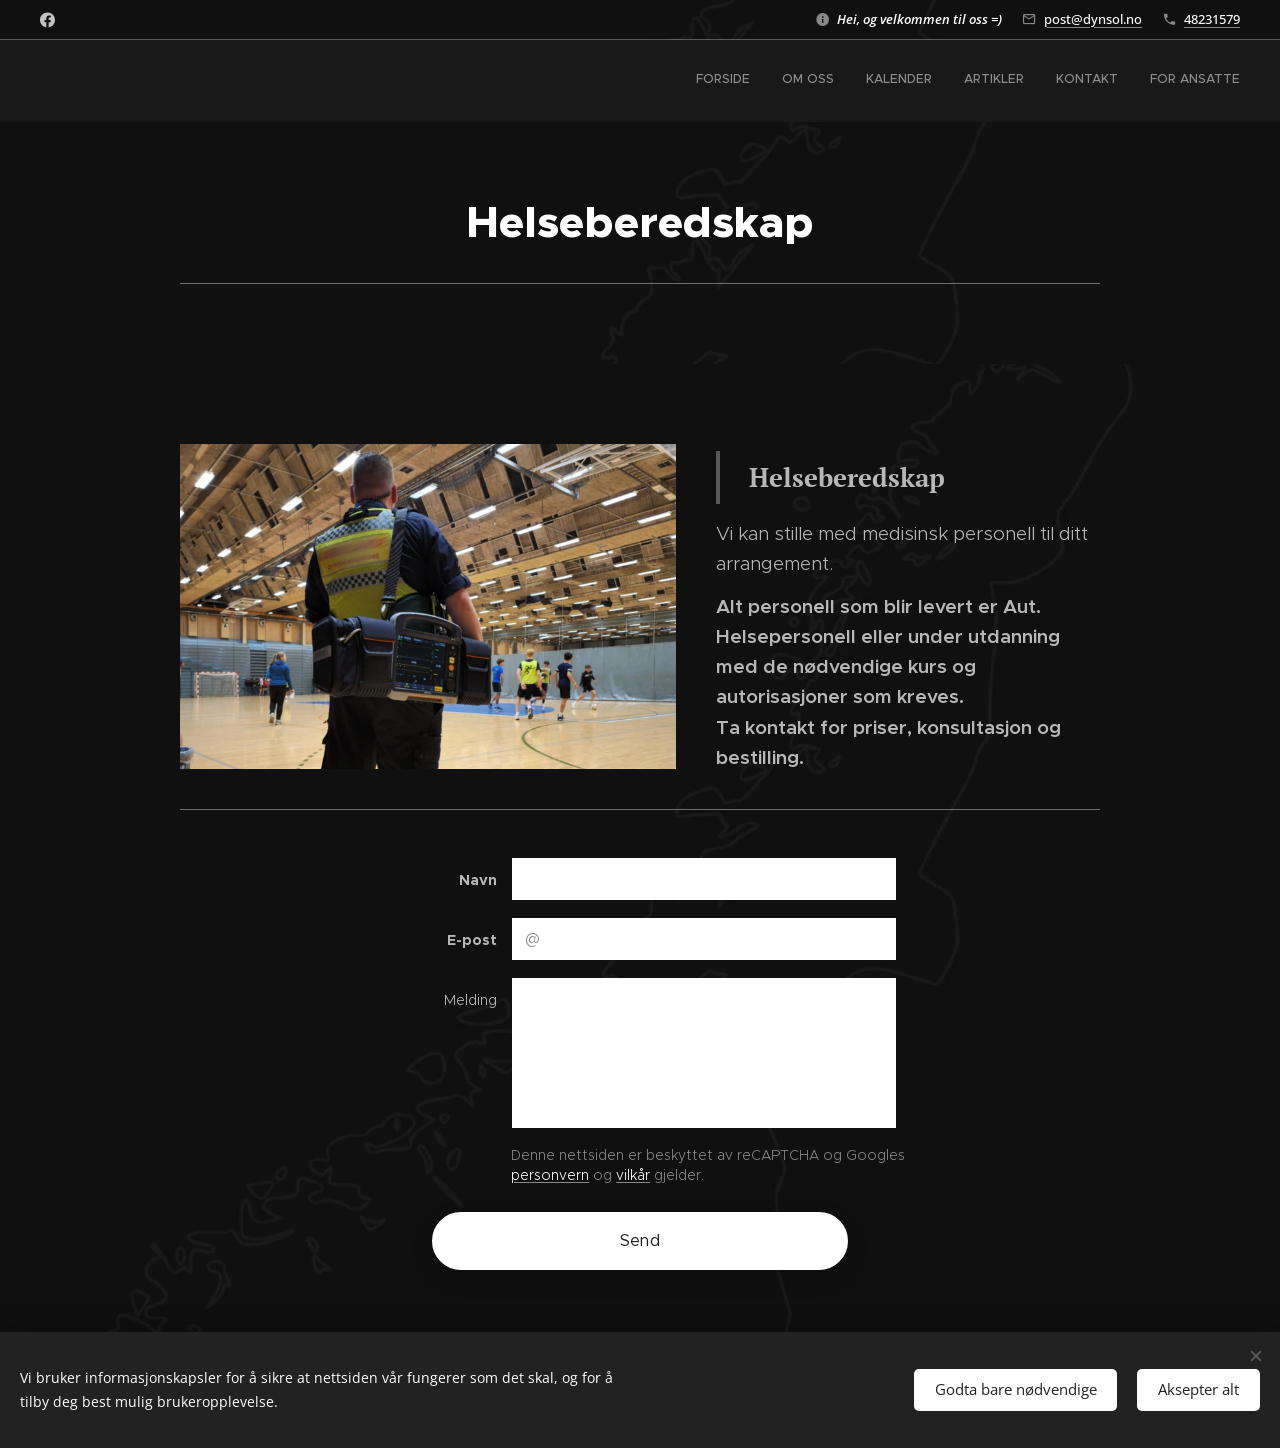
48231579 (1212, 19)
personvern (550, 1175)
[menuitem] (1085, 81)
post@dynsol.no (1093, 19)
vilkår (633, 1175)
